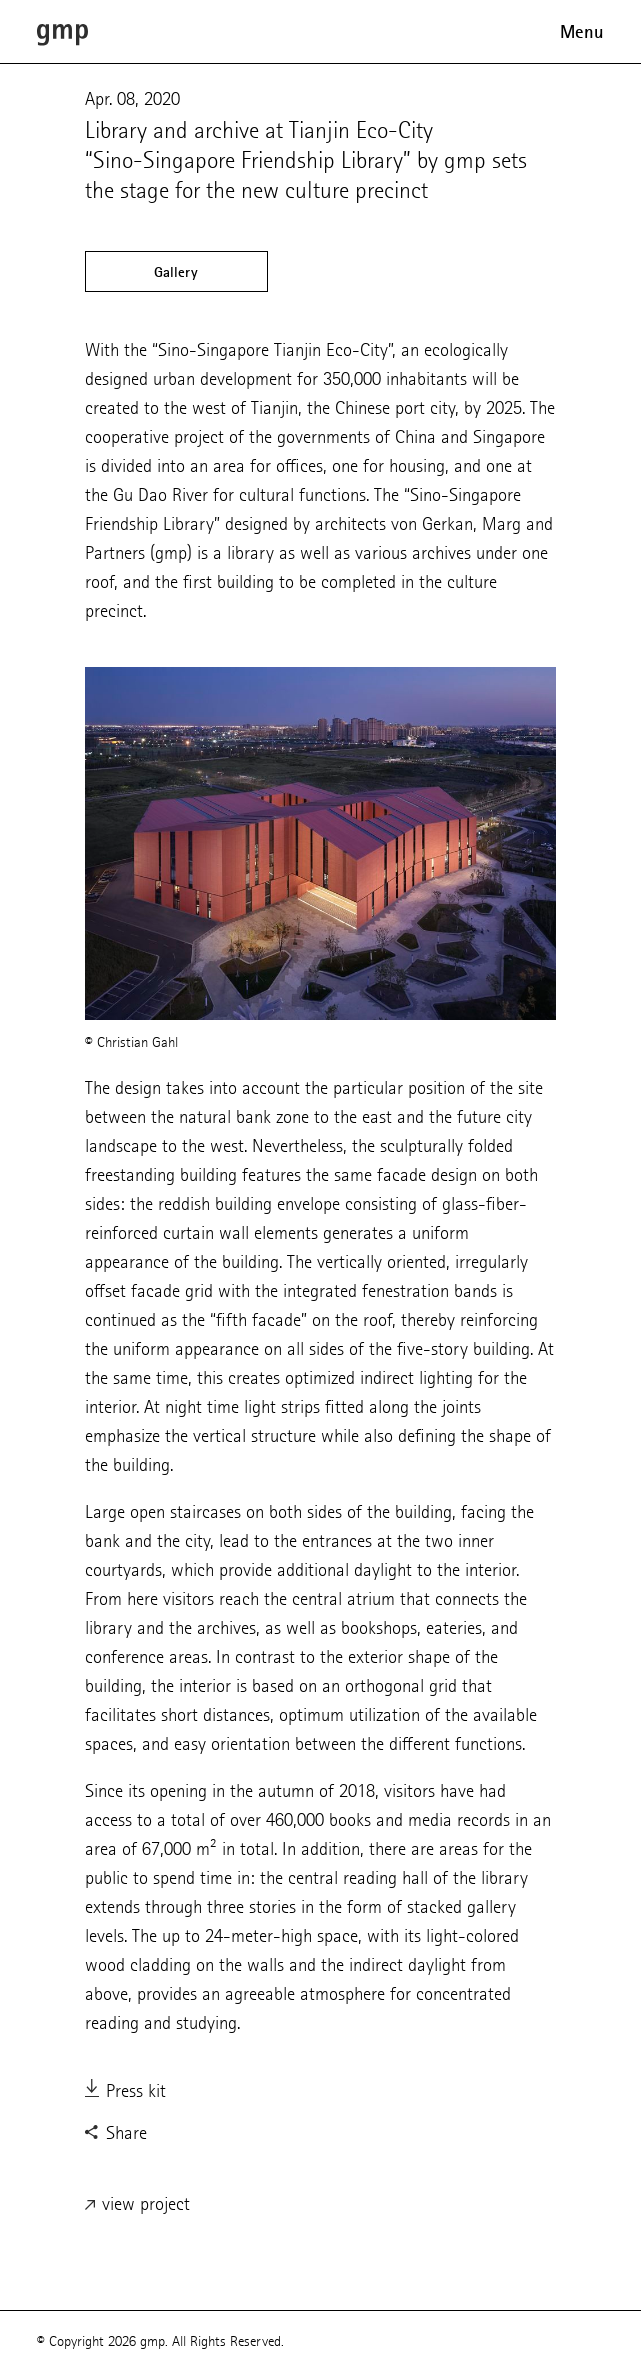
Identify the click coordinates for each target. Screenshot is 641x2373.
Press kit (125, 2092)
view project (137, 2205)
